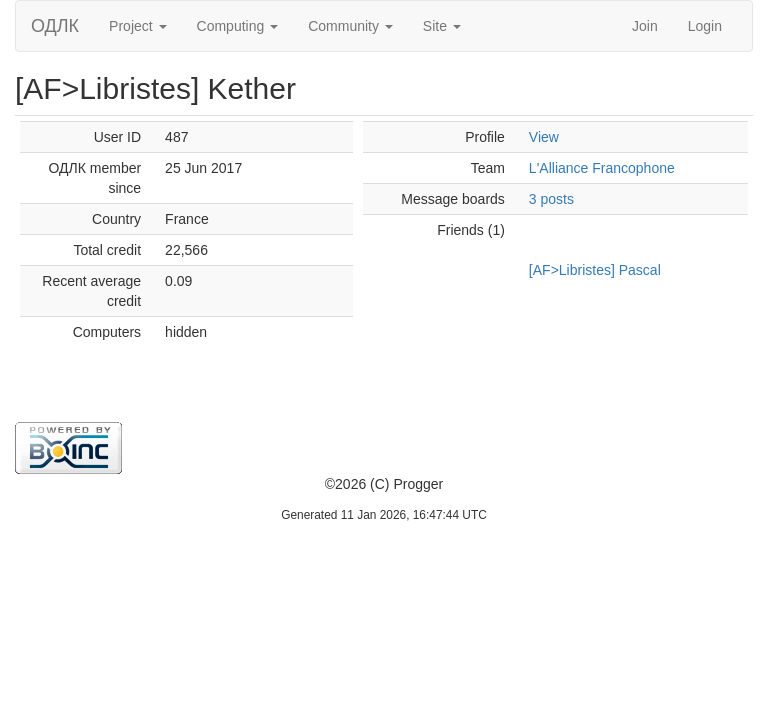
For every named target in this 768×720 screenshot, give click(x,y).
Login (705, 26)
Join (645, 26)
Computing (238, 26)
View (544, 137)
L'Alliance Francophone (602, 168)
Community (350, 26)
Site (442, 26)
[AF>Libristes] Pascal (595, 270)
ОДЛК (55, 26)
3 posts (551, 199)
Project (137, 26)
